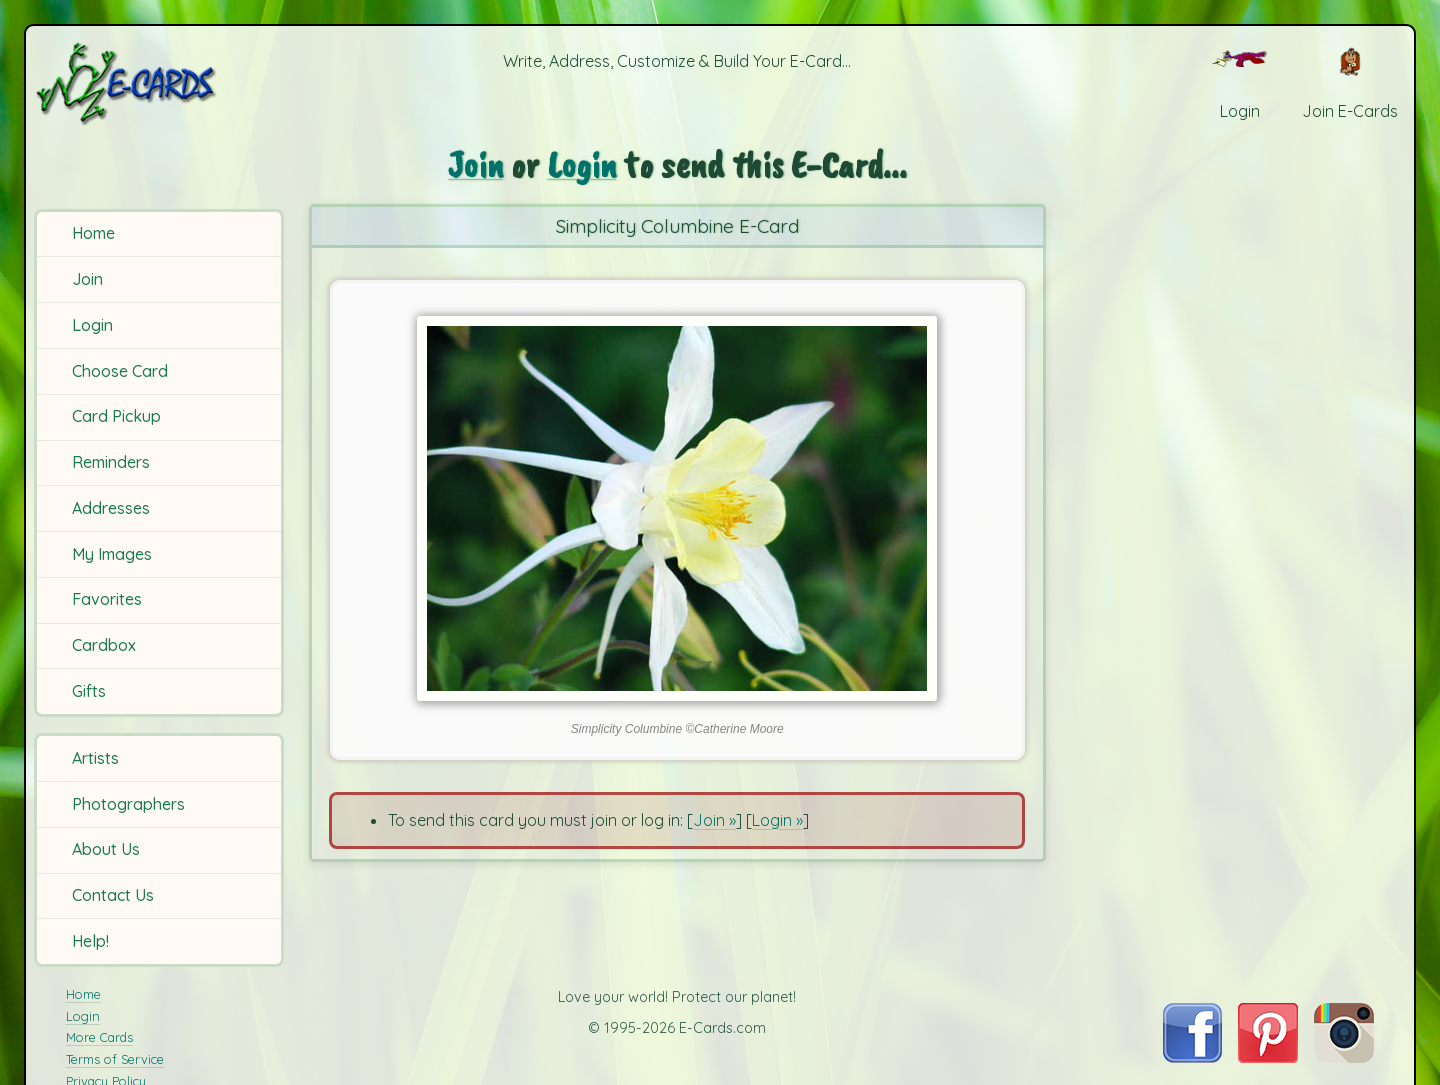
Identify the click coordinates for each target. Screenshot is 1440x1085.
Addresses (111, 508)
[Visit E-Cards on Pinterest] (1268, 1057)
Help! (90, 941)
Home (93, 233)
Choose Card (120, 371)
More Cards (99, 1037)
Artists (95, 758)
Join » (714, 820)
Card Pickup (116, 416)
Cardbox (104, 645)
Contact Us (113, 895)
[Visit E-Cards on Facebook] (1192, 1057)
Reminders (111, 462)
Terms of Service (115, 1059)
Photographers (128, 804)
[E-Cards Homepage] (159, 83)
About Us (106, 849)
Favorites (107, 599)
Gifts (89, 691)
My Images (112, 554)
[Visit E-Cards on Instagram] (1344, 1057)
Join (87, 279)
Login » (777, 820)
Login (92, 325)
